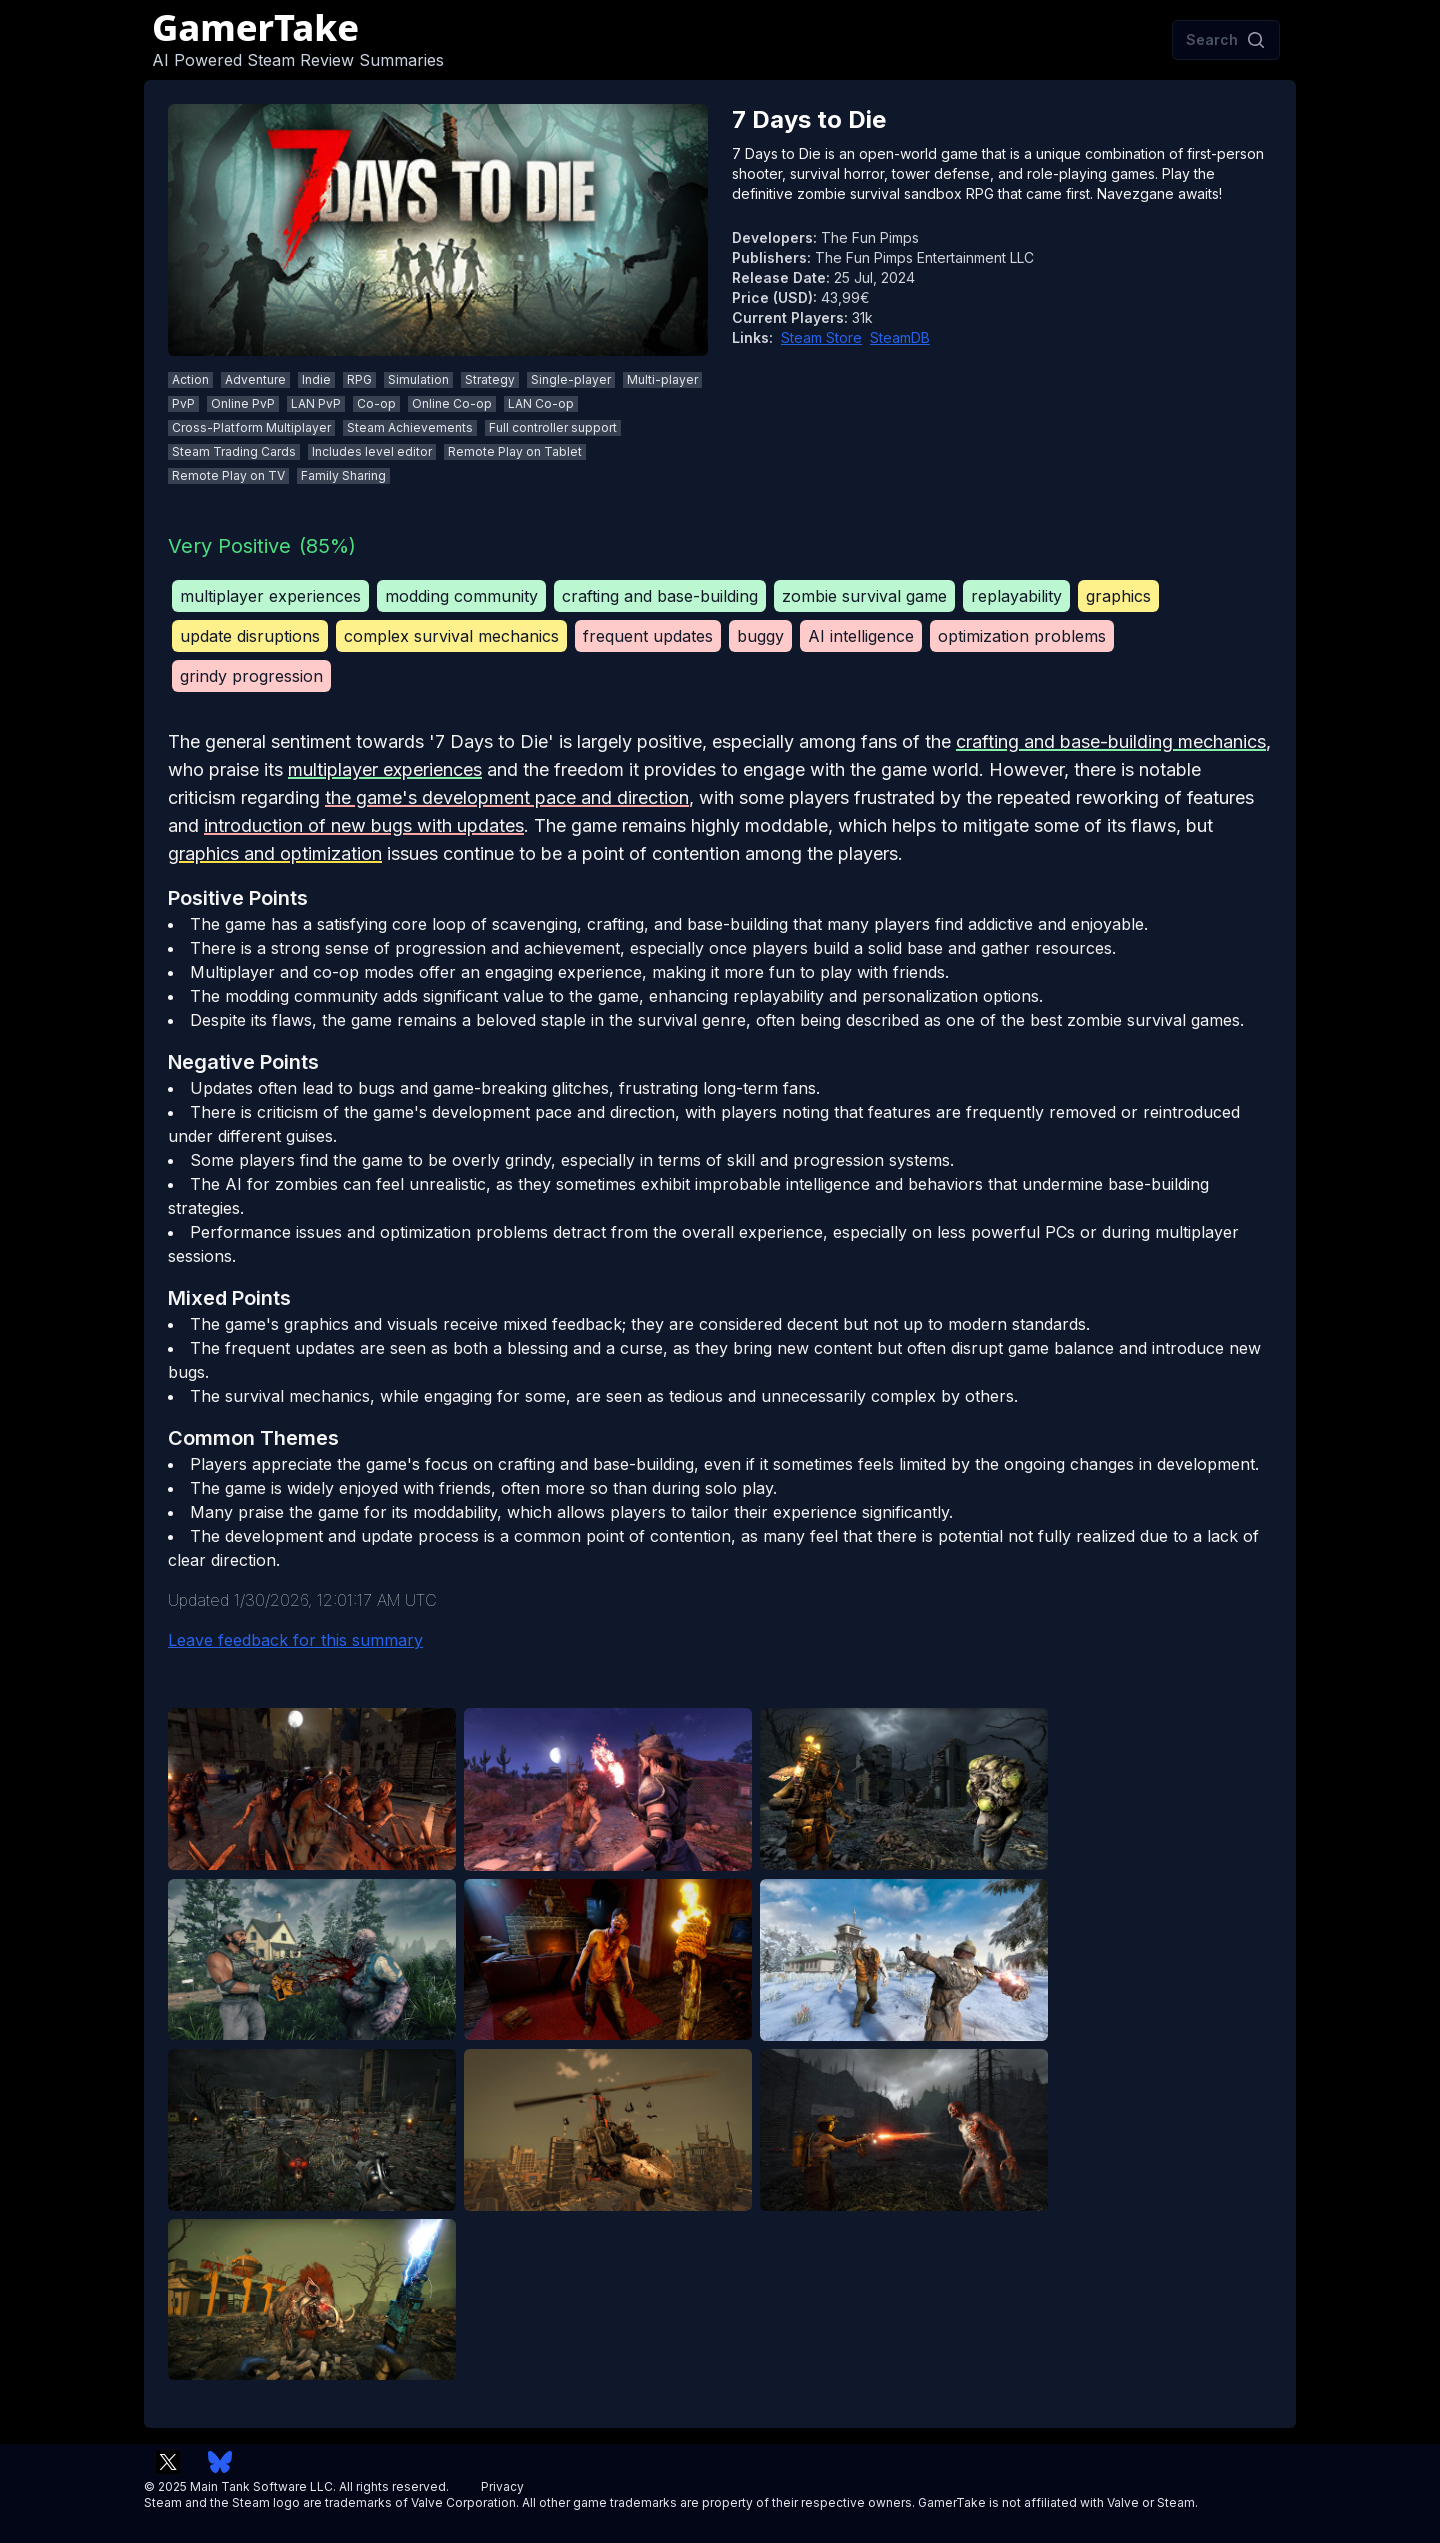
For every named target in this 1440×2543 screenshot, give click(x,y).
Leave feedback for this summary (295, 1640)
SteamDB (900, 337)
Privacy (502, 2486)
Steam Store (821, 337)
